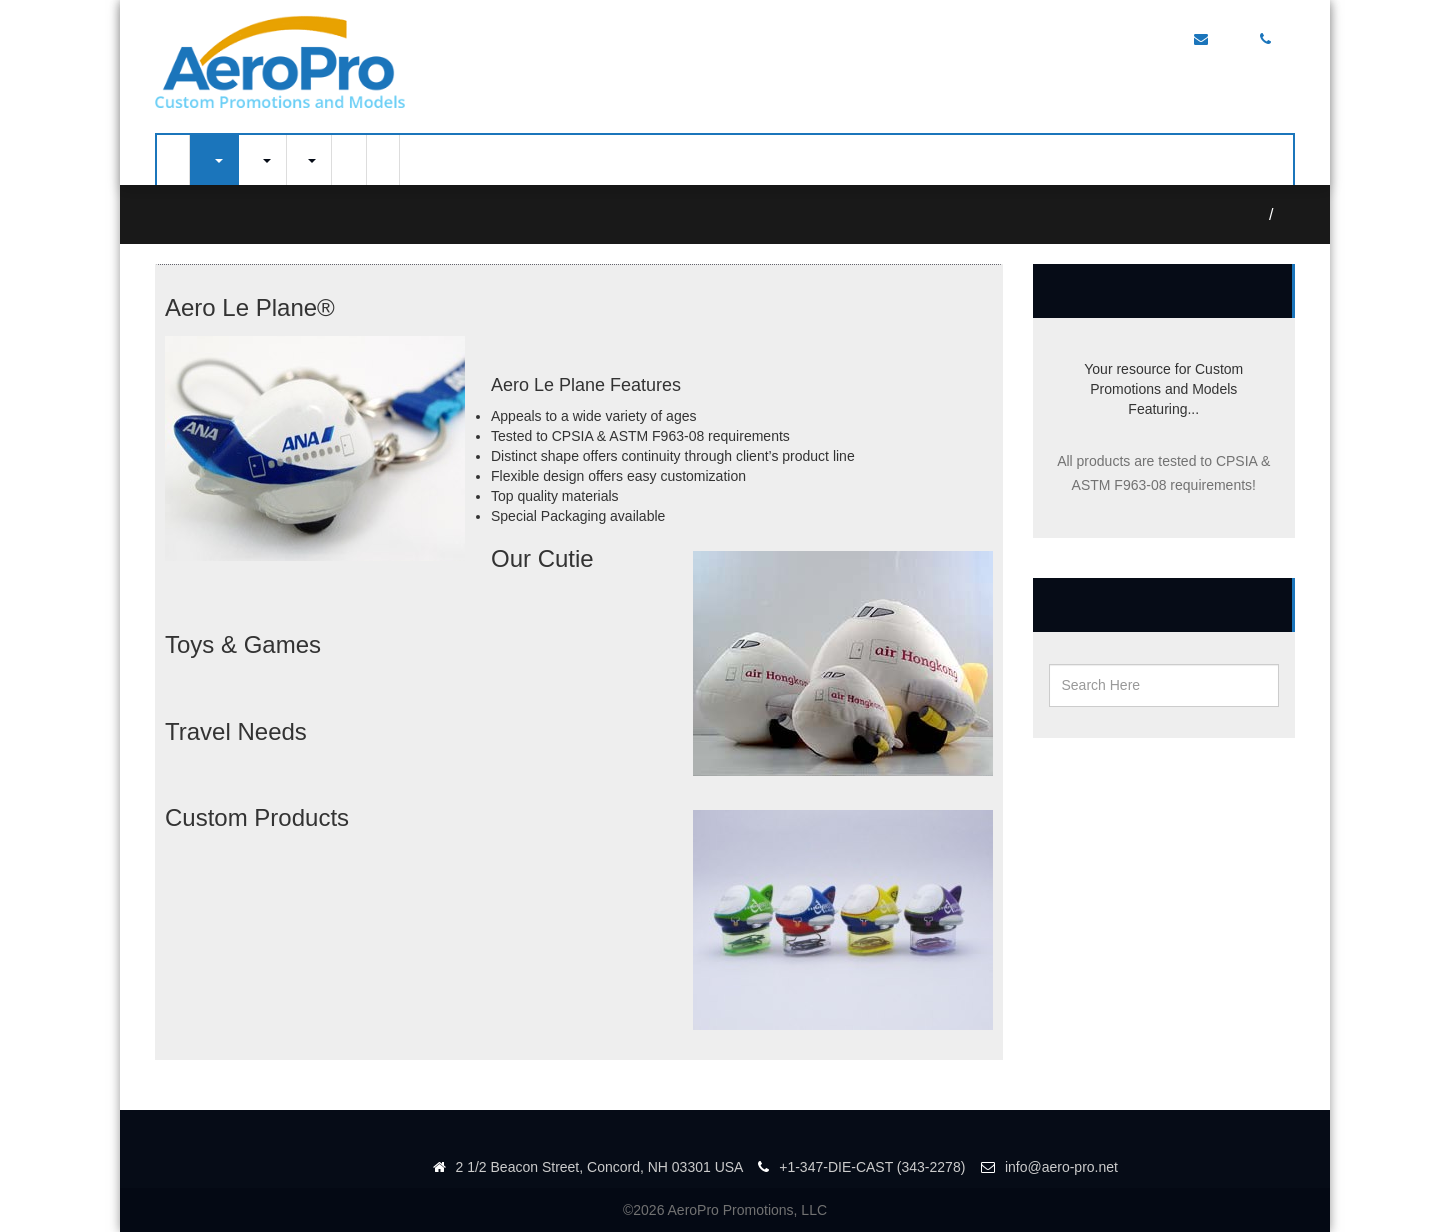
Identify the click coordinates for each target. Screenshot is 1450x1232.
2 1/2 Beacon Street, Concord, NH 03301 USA (588, 1167)
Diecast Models (262, 160)
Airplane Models (214, 160)
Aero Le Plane (1290, 215)
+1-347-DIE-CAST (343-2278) (861, 1167)
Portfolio (309, 160)
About (383, 160)
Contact (349, 160)
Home (173, 160)
